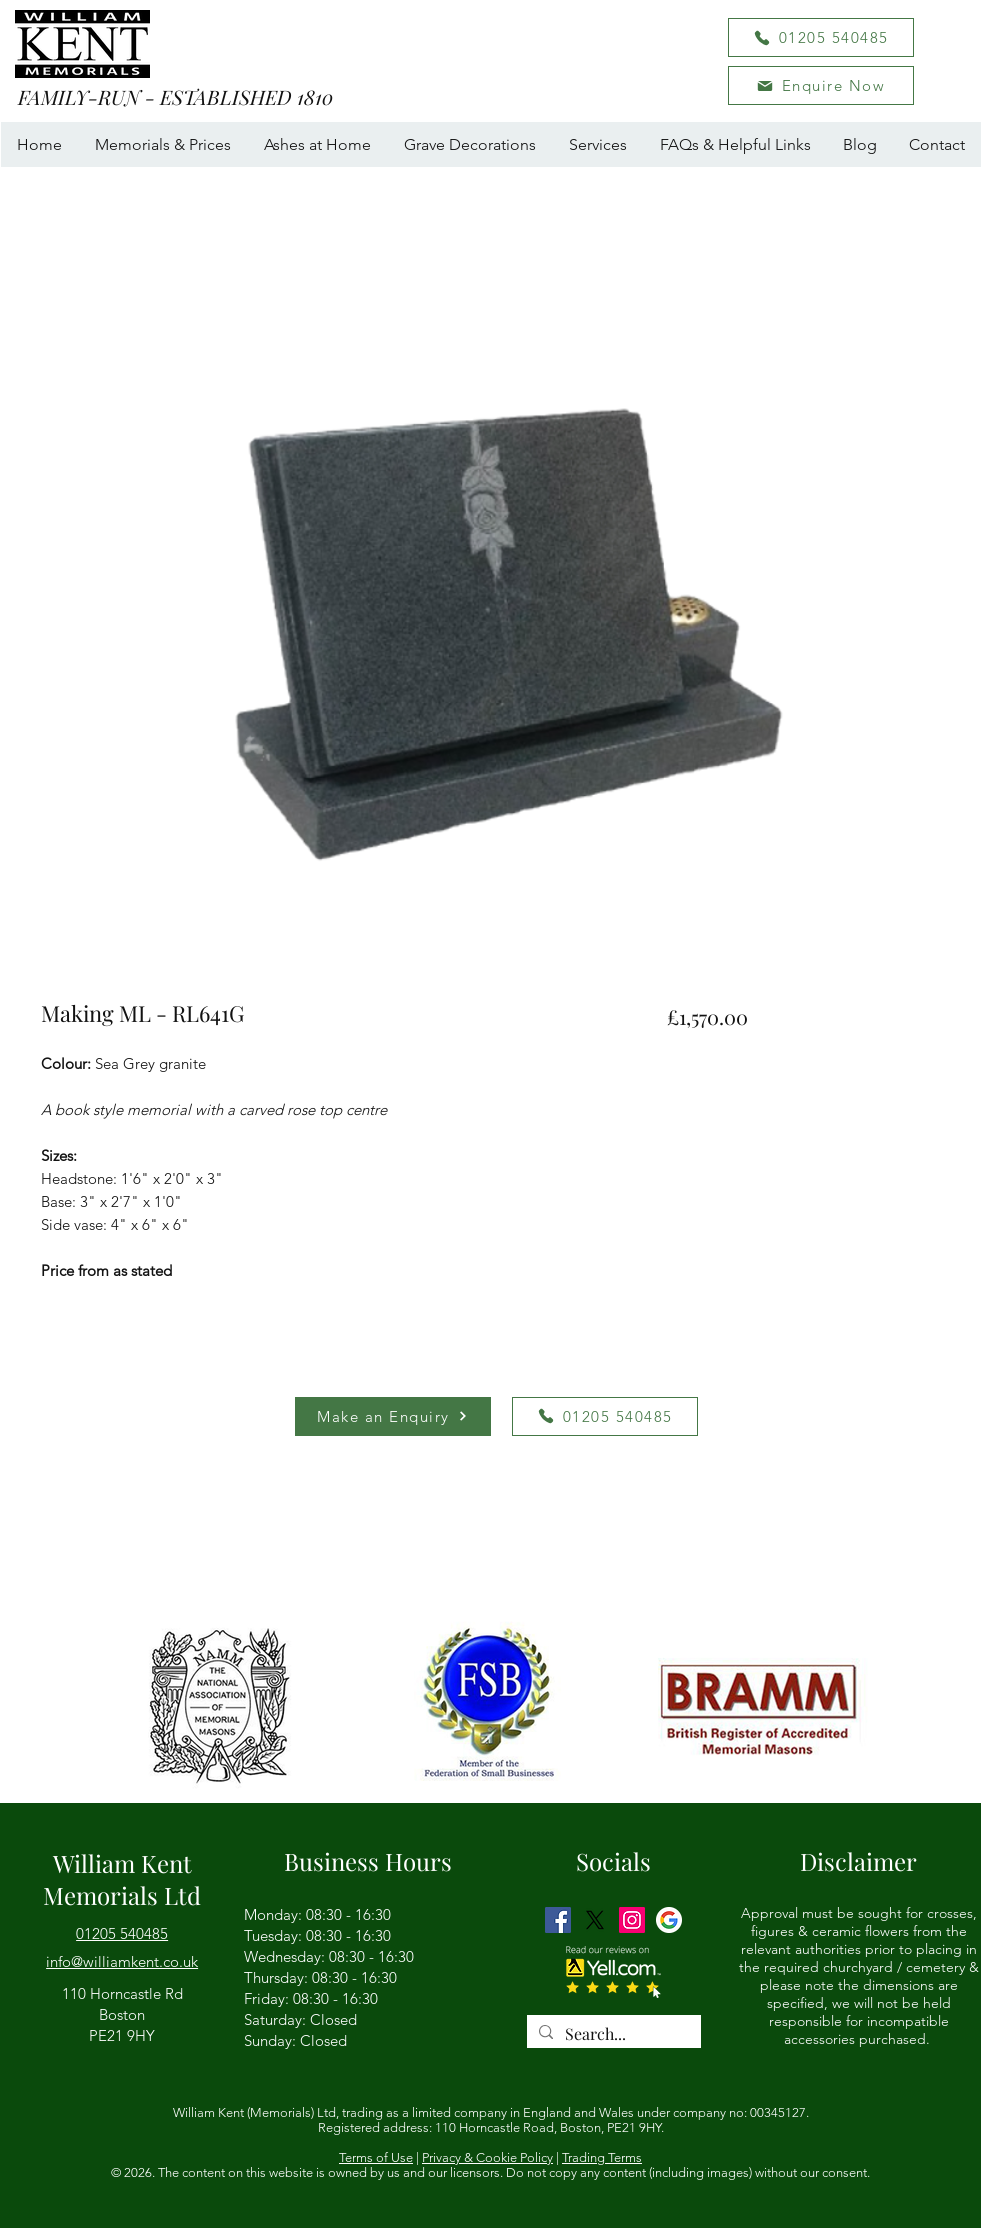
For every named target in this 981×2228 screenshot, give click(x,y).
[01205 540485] (821, 37)
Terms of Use (376, 2157)
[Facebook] (558, 1920)
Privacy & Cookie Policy (487, 2157)
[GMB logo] (669, 1920)
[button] (821, 85)
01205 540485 (122, 1933)
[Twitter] (595, 1920)
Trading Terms (602, 2157)
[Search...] (612, 2034)
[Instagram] (632, 1920)
